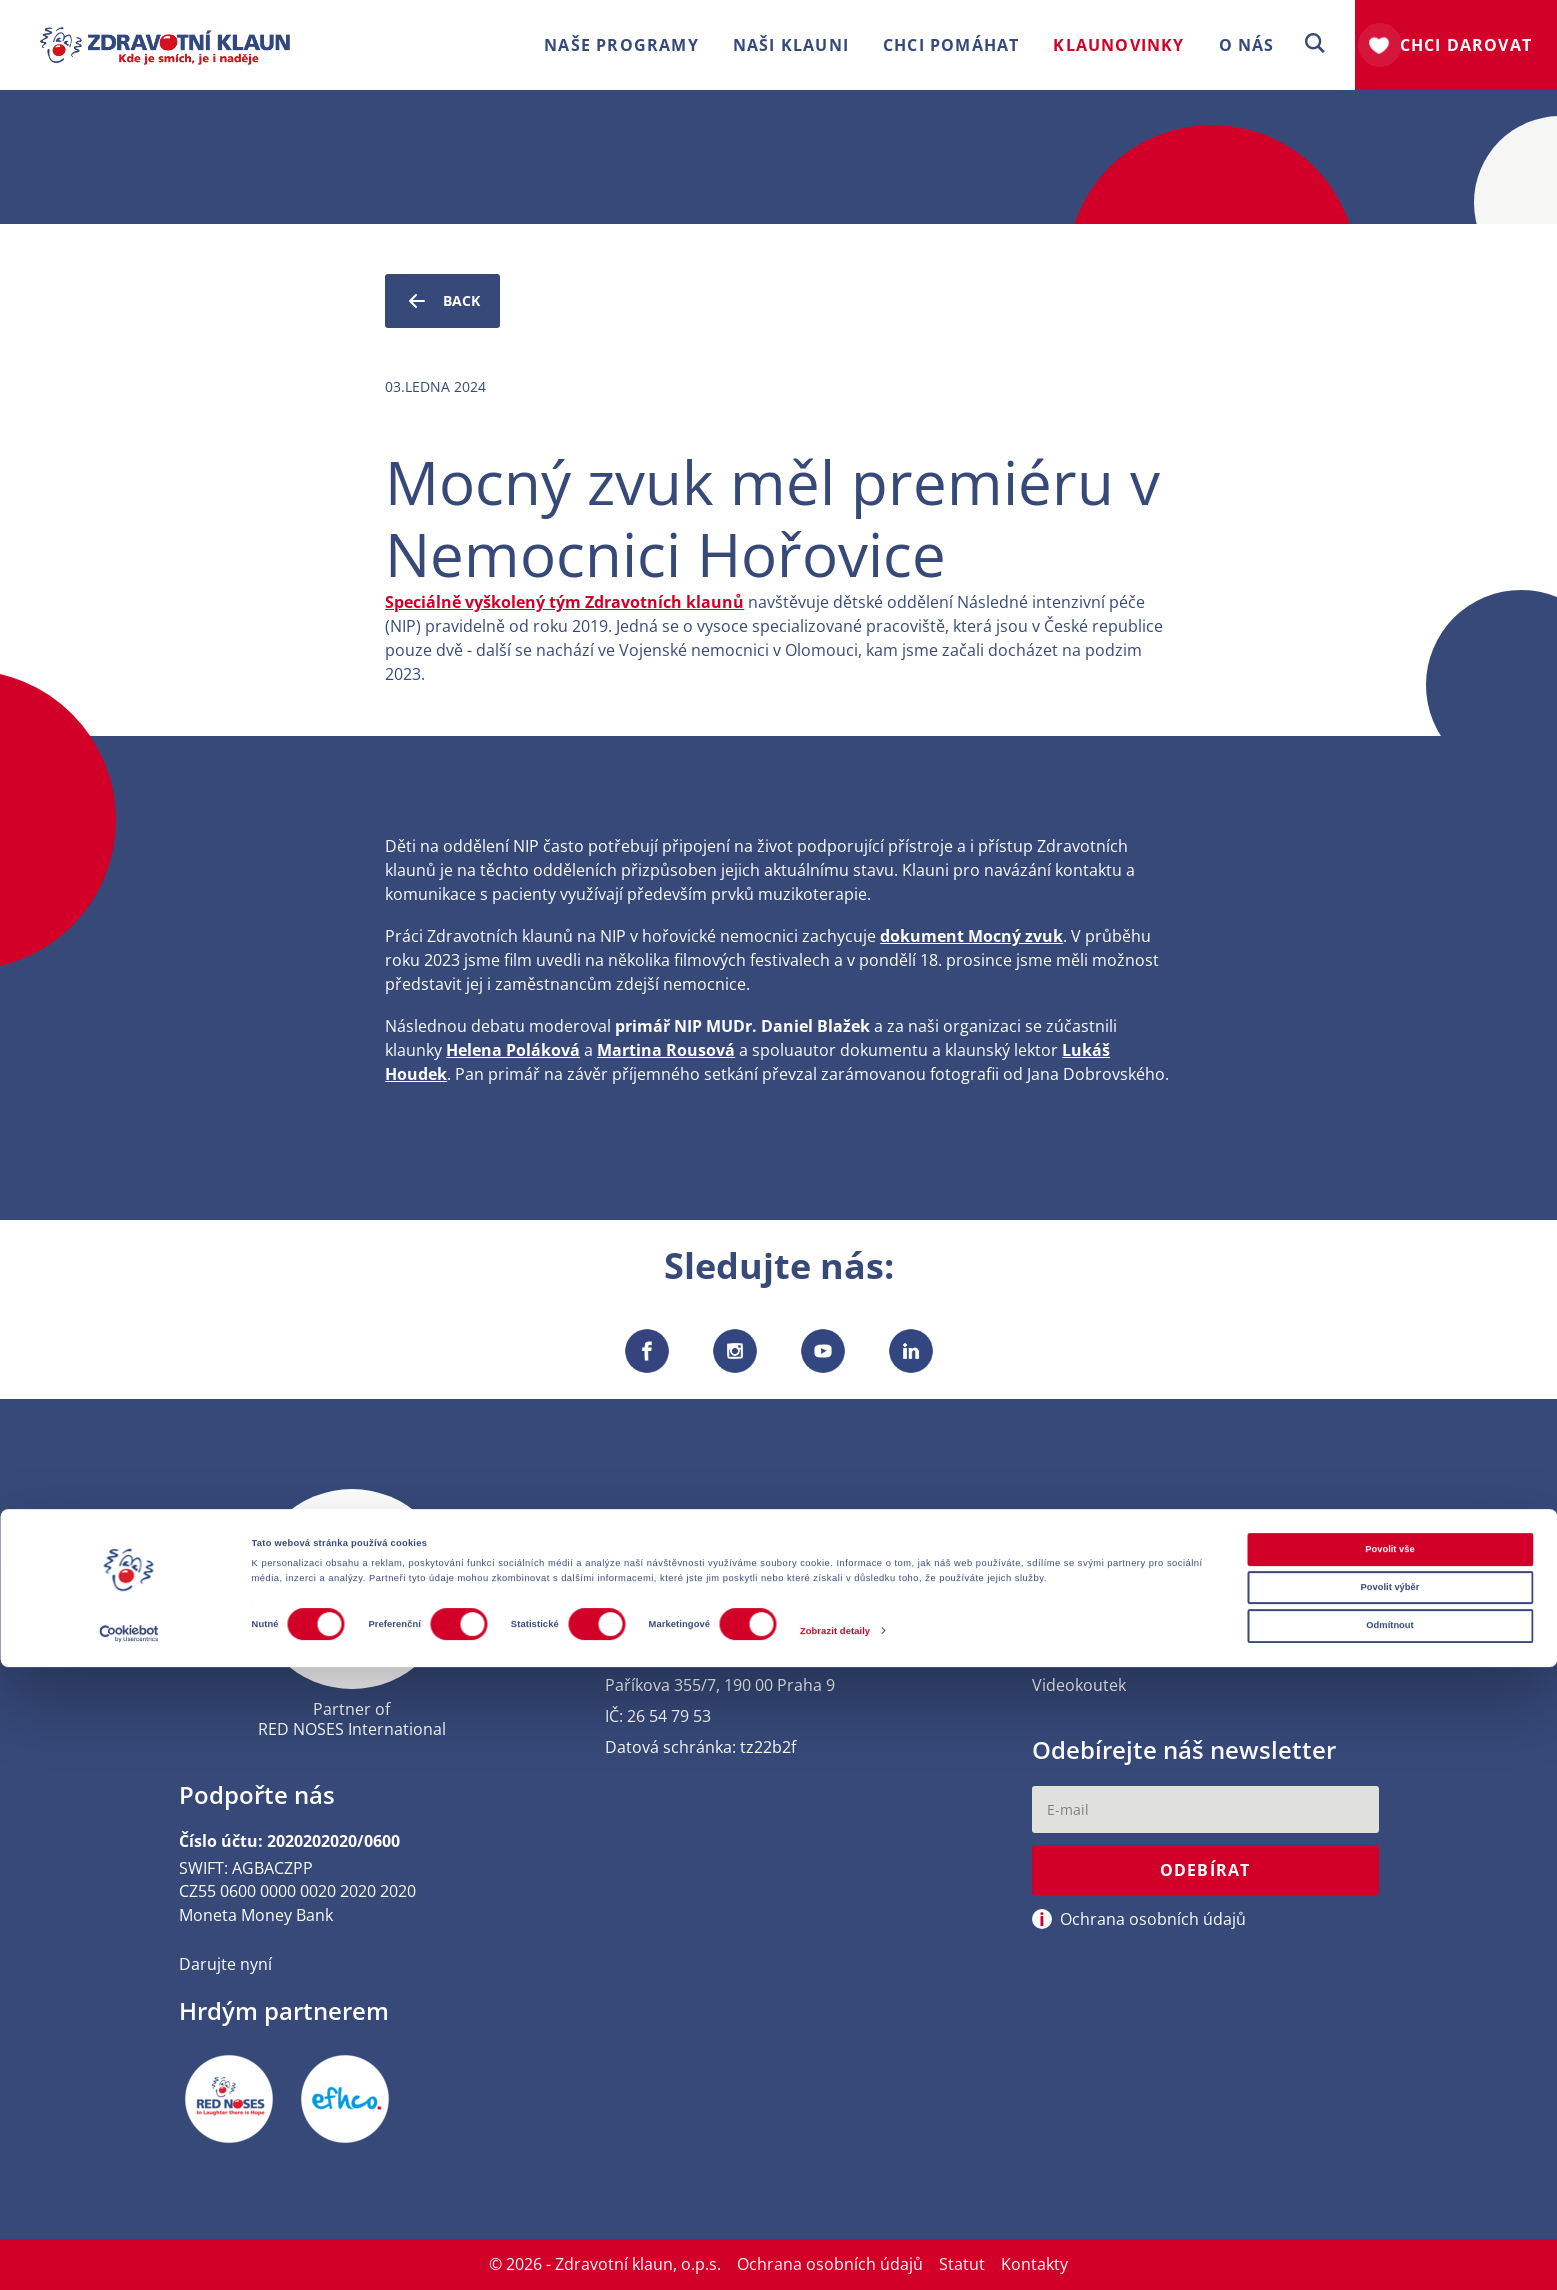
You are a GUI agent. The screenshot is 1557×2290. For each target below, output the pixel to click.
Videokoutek (1079, 1685)
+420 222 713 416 (669, 1591)
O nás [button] (1247, 45)
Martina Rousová (666, 1050)
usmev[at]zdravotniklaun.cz (709, 1622)
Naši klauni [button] (791, 45)
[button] (1315, 44)
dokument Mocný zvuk (971, 936)
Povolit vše (1389, 2172)
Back (442, 301)
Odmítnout (1389, 2249)
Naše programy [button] (621, 45)
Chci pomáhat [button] (951, 45)
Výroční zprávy (1087, 1653)
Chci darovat (1466, 45)
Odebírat (1205, 1873)
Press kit (1064, 1622)
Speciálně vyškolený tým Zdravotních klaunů (564, 602)
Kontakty (1065, 1591)
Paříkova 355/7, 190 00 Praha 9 (720, 1685)
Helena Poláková (513, 1050)
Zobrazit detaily (835, 2254)
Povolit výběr (1390, 2211)
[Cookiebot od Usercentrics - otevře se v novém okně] (129, 2256)
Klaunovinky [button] (1118, 45)
